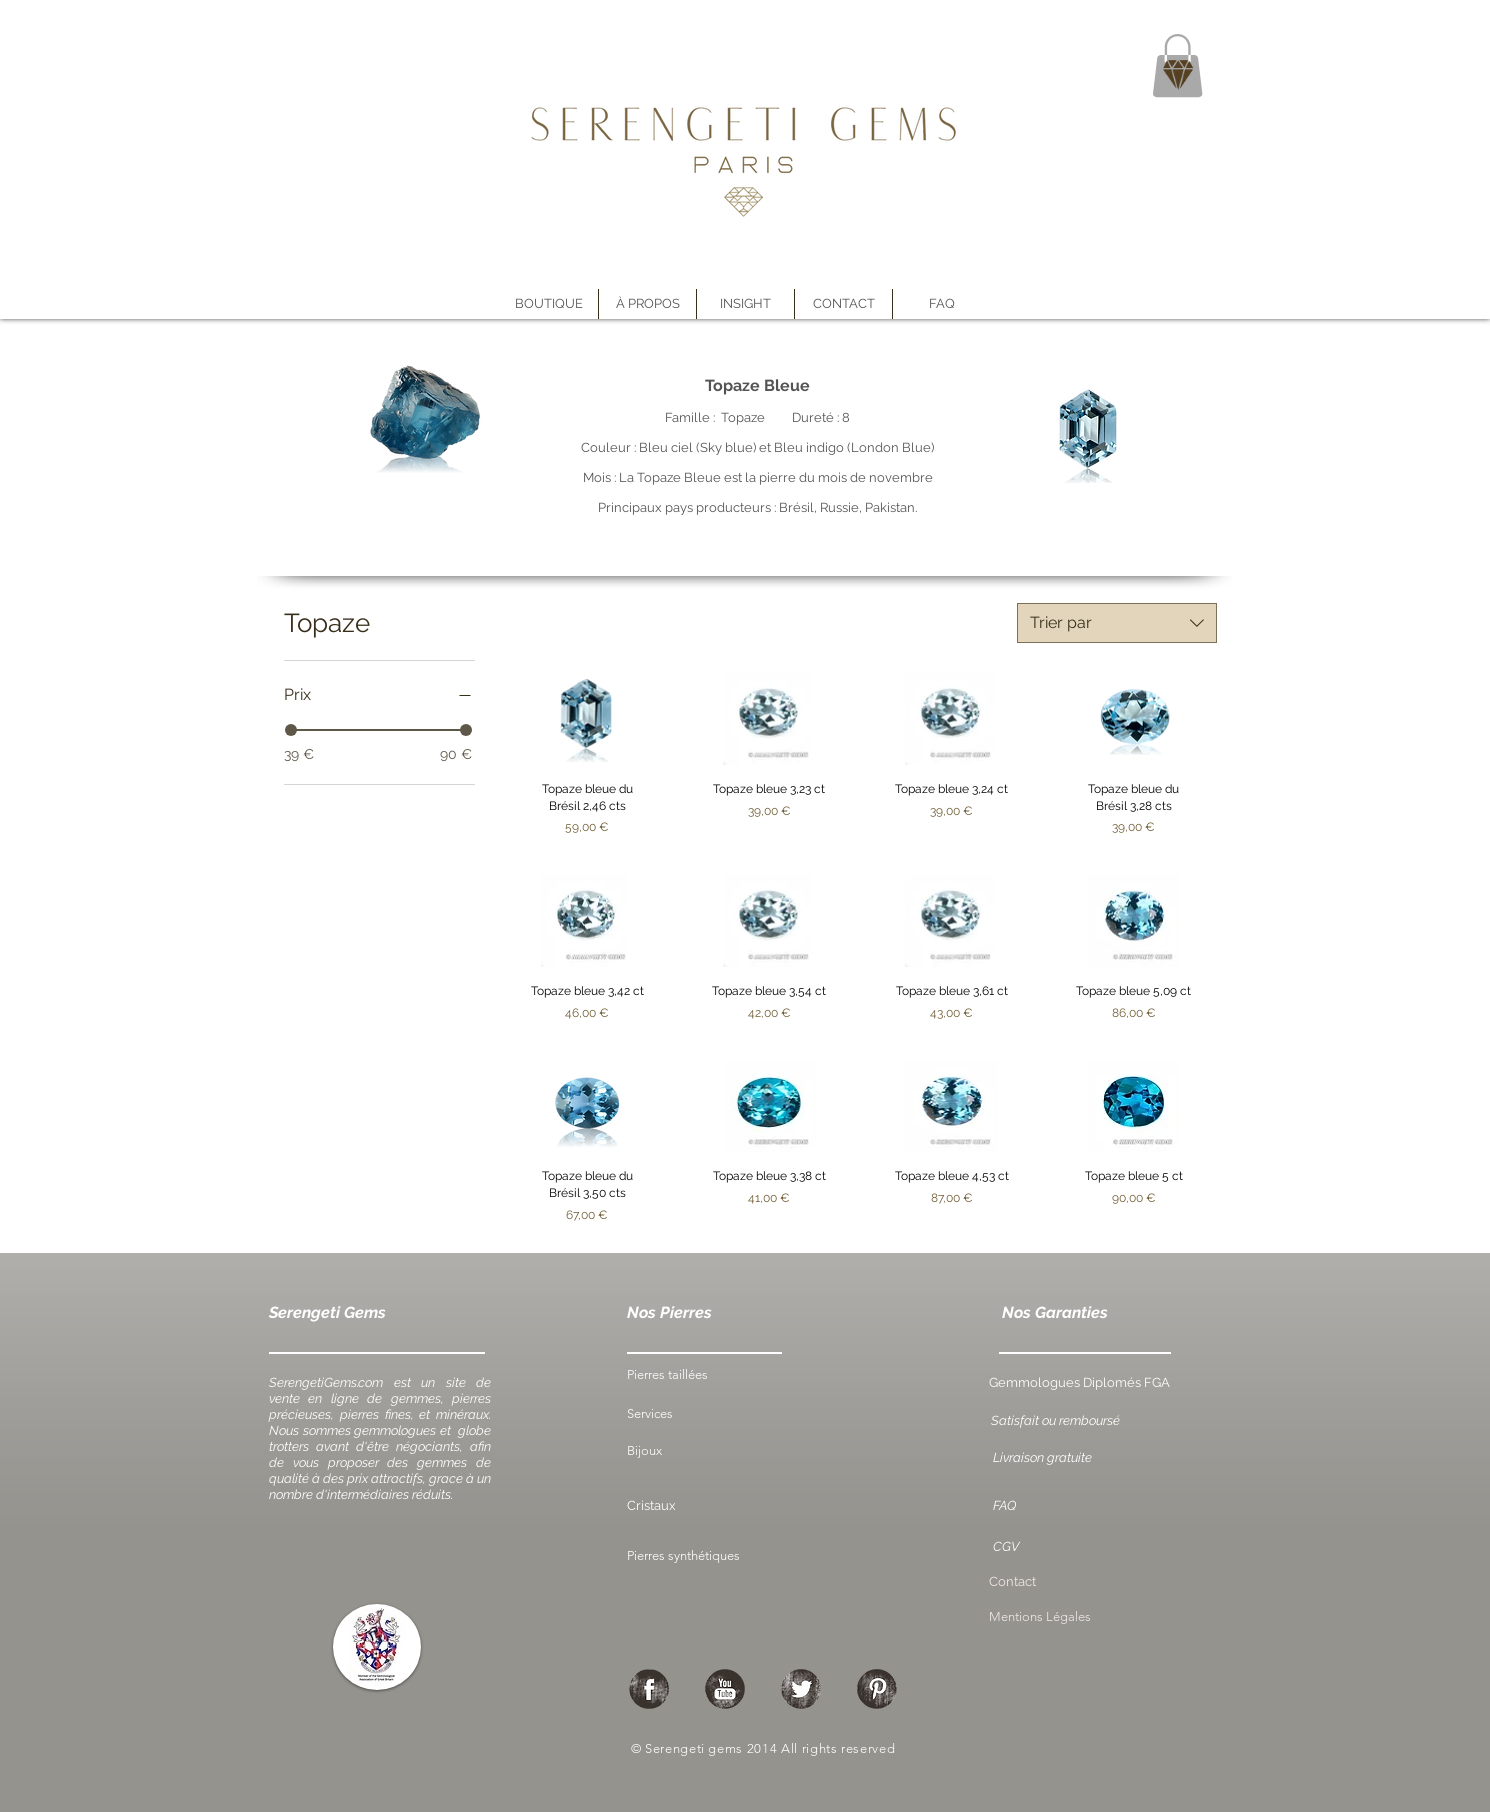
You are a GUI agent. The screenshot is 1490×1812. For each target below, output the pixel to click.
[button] (647, 304)
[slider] (291, 730)
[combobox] (1117, 623)
